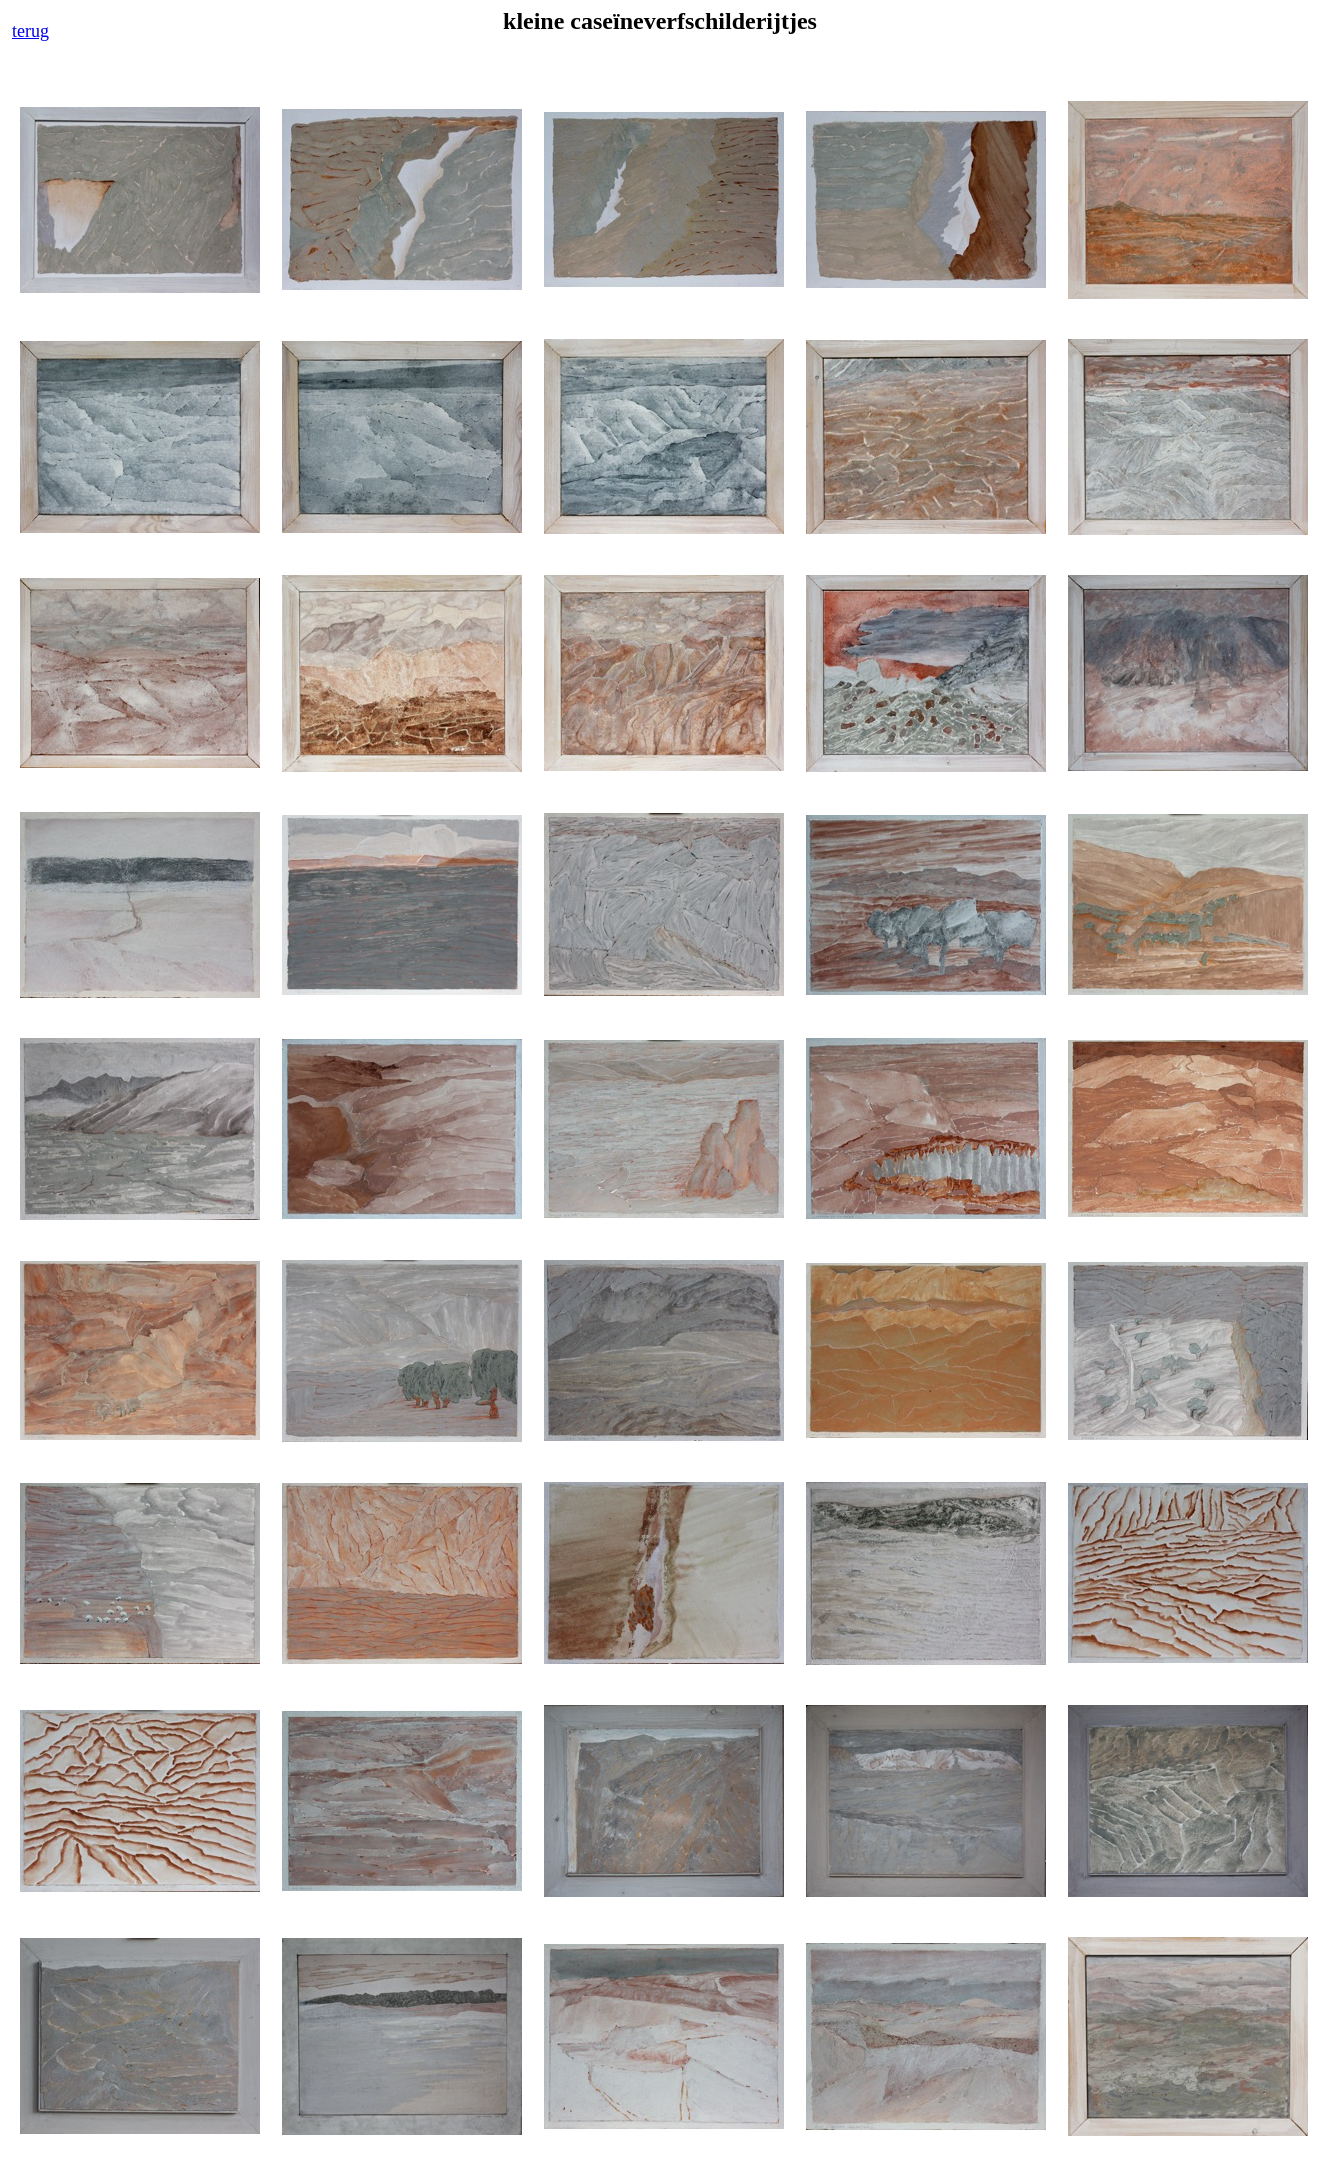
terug (30, 31)
